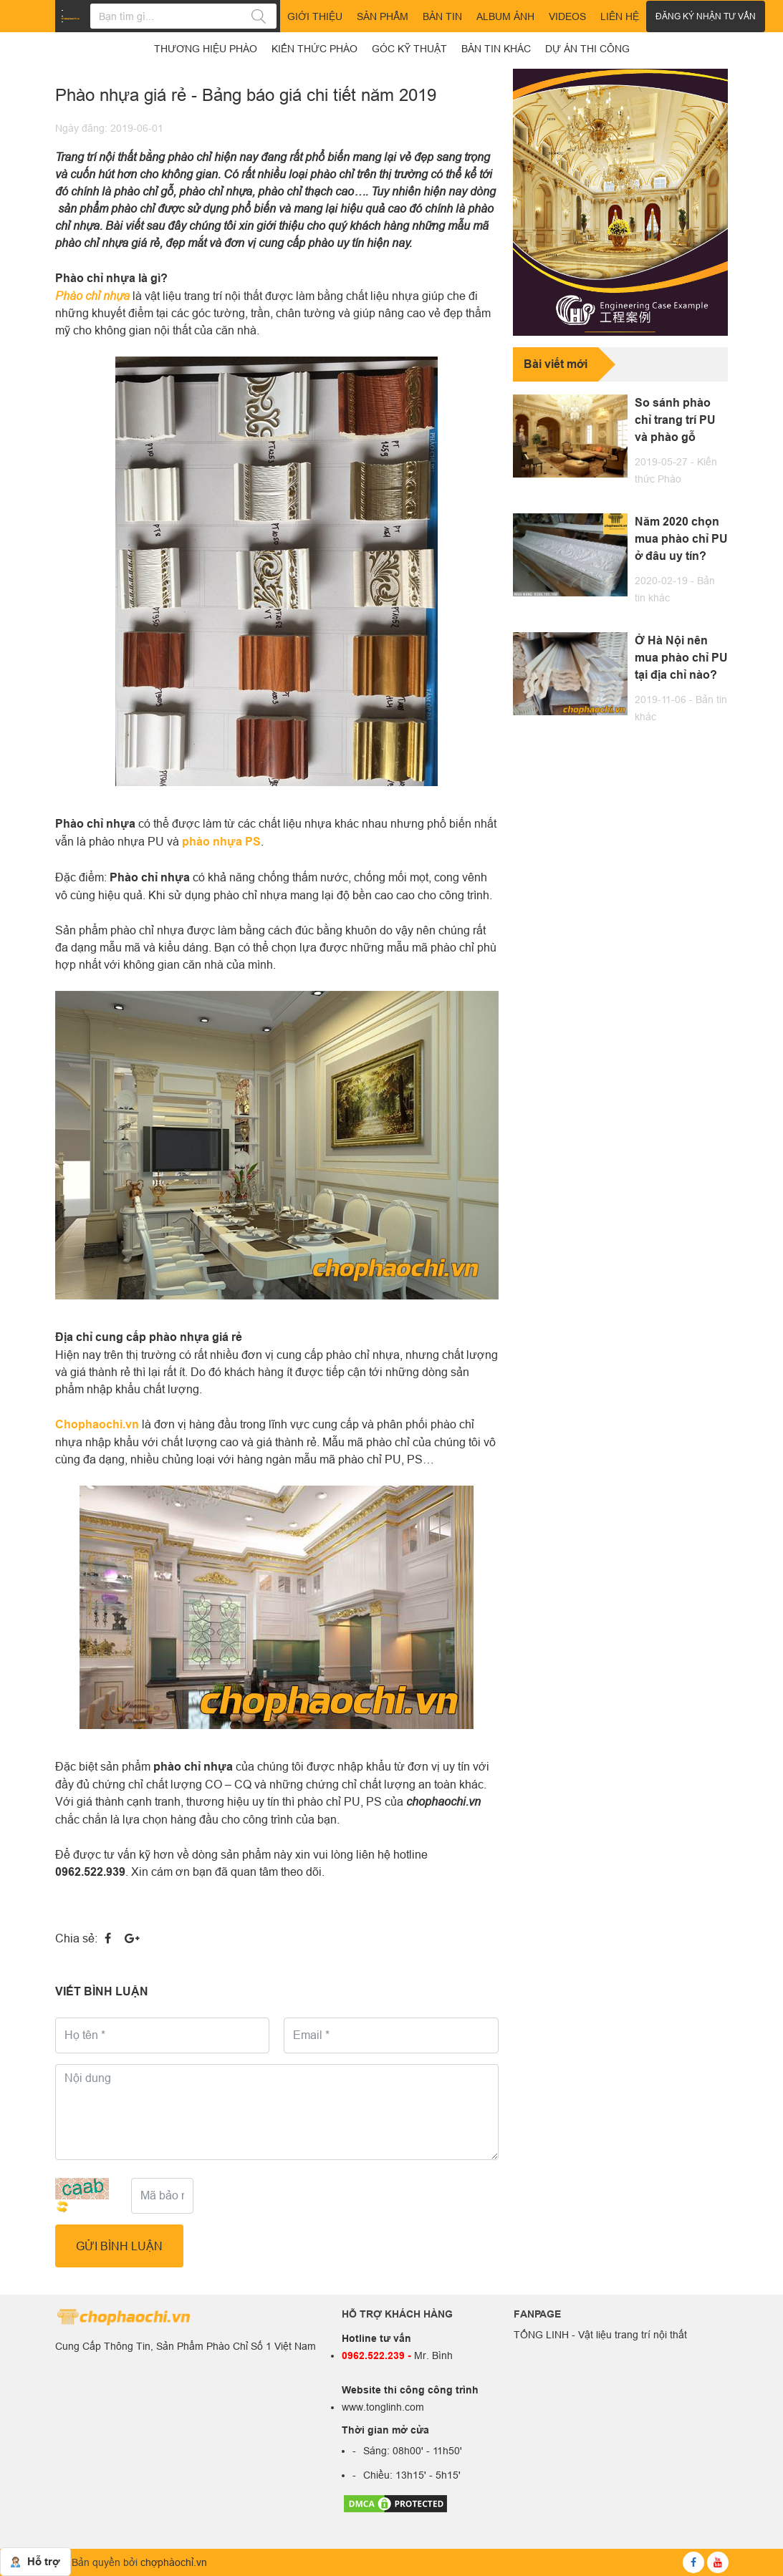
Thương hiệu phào (205, 48)
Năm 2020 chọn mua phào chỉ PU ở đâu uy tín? (681, 539)
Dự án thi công (587, 48)
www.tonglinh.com (383, 2407)
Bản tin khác (496, 48)
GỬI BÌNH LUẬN (119, 2246)
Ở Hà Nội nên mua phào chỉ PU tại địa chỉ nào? (681, 658)
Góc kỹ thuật (409, 48)
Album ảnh (505, 16)
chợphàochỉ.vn (173, 2562)
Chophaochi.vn (97, 1424)
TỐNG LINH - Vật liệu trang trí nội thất (600, 2334)
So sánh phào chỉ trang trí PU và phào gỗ (675, 420)
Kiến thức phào (314, 48)
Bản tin (442, 16)
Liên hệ (619, 16)
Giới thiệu (314, 16)
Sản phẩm (382, 16)
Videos (567, 16)
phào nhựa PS (221, 841)
